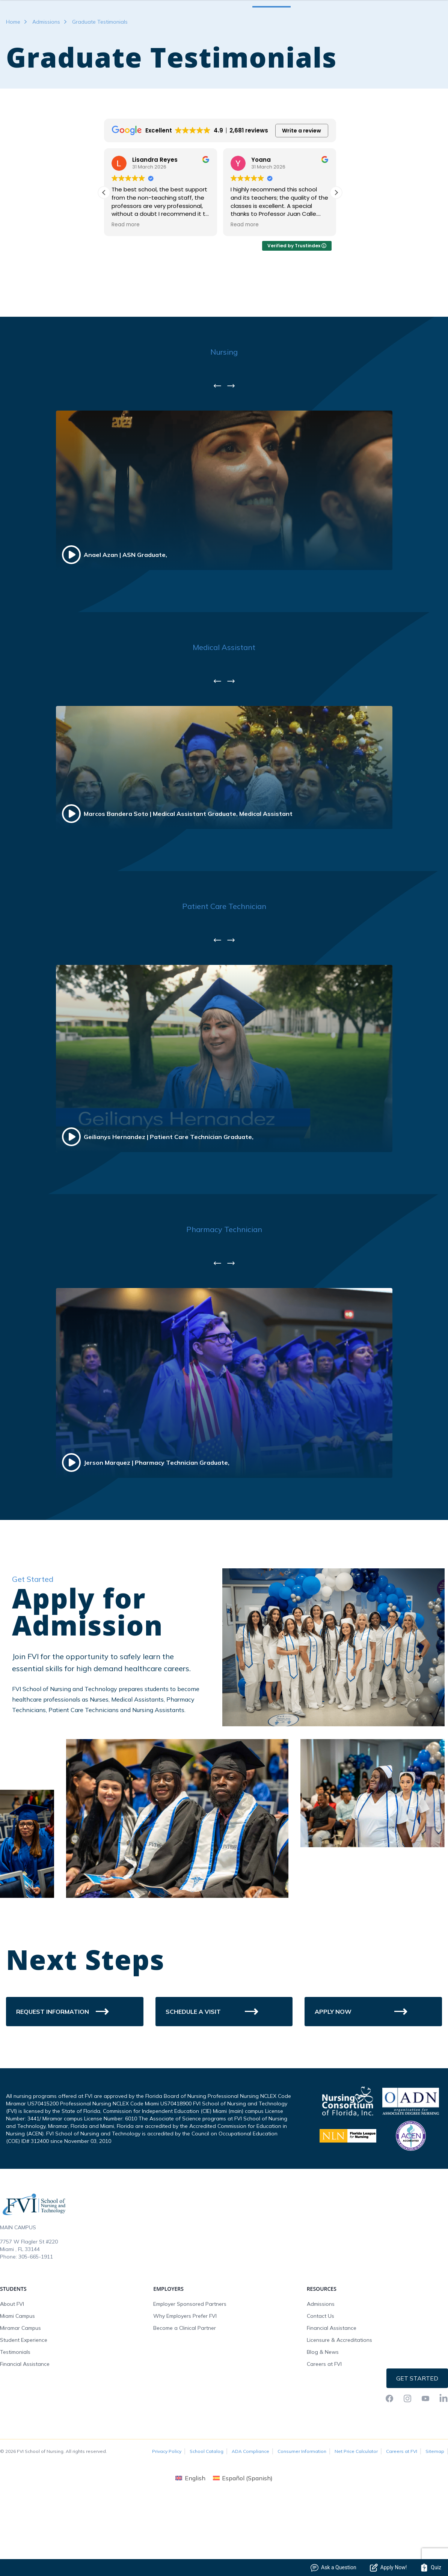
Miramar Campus (20, 2389)
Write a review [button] (301, 192)
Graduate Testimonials (100, 83)
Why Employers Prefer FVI (185, 2377)
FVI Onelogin (376, 24)
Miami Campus (17, 2377)
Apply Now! (388, 2567)
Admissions (46, 83)
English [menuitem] (195, 2539)
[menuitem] (190, 2539)
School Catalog (206, 2513)
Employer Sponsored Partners (189, 2365)
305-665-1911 (35, 2318)
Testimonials (15, 2413)
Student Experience (23, 2401)
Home (13, 83)
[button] (336, 254)
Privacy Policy (166, 2513)
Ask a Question (333, 2567)
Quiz (430, 2567)
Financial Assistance (25, 2425)
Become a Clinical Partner (184, 2389)
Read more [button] (126, 286)
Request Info (417, 24)
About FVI (12, 2365)
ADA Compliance (250, 2513)
